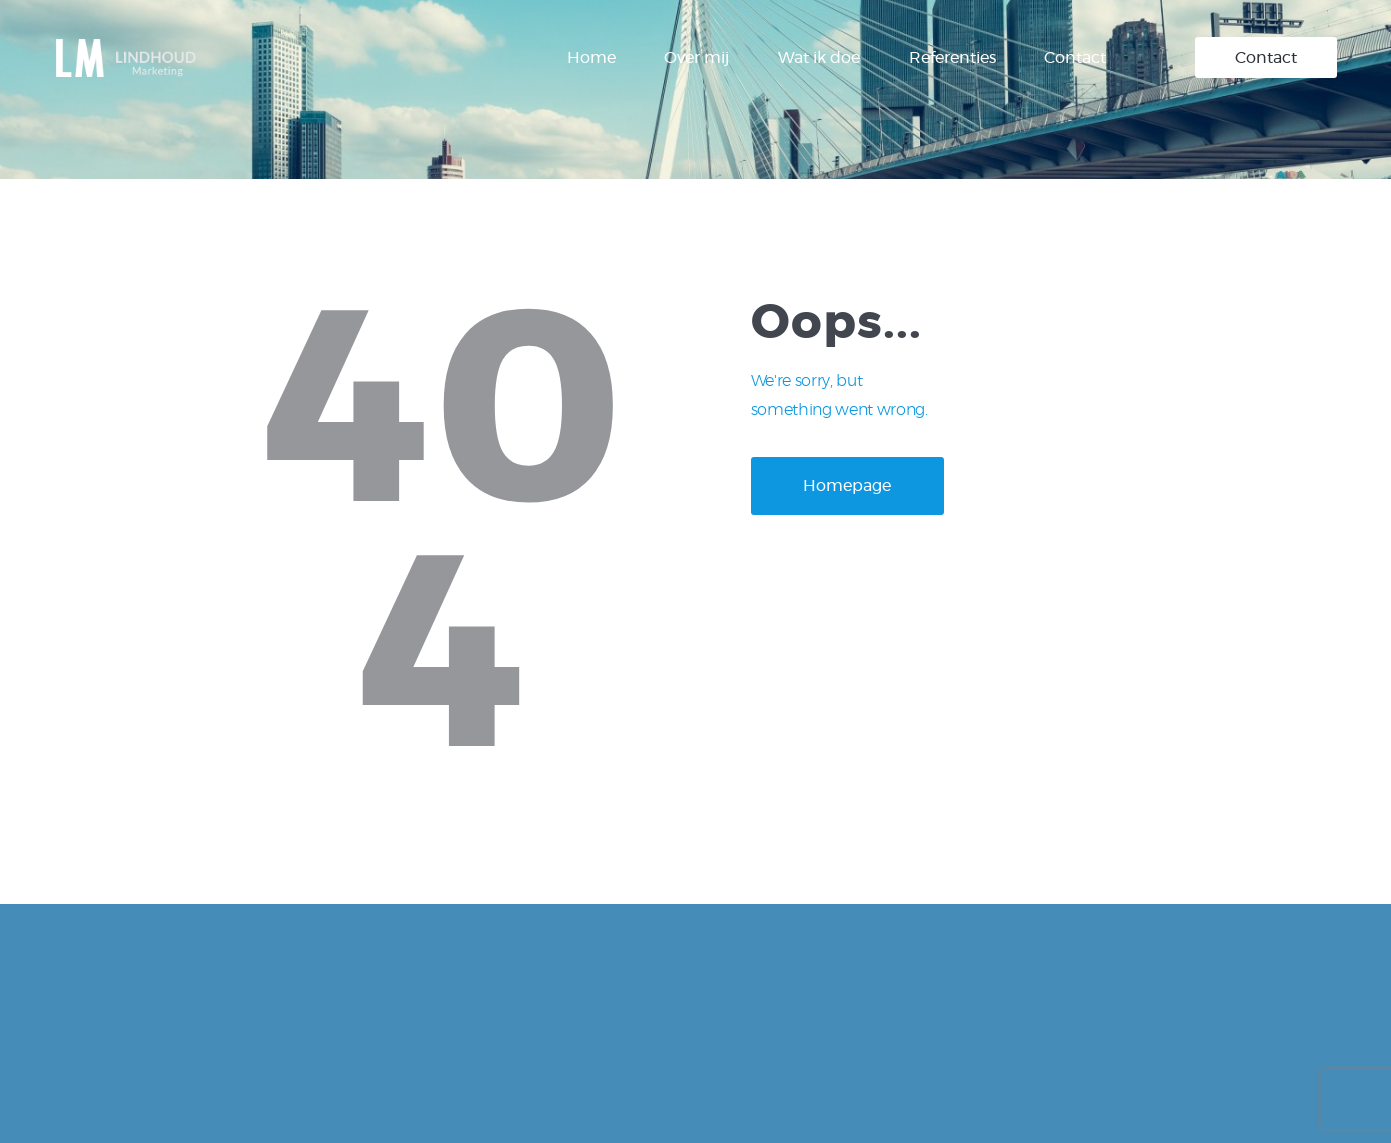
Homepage (847, 486)
